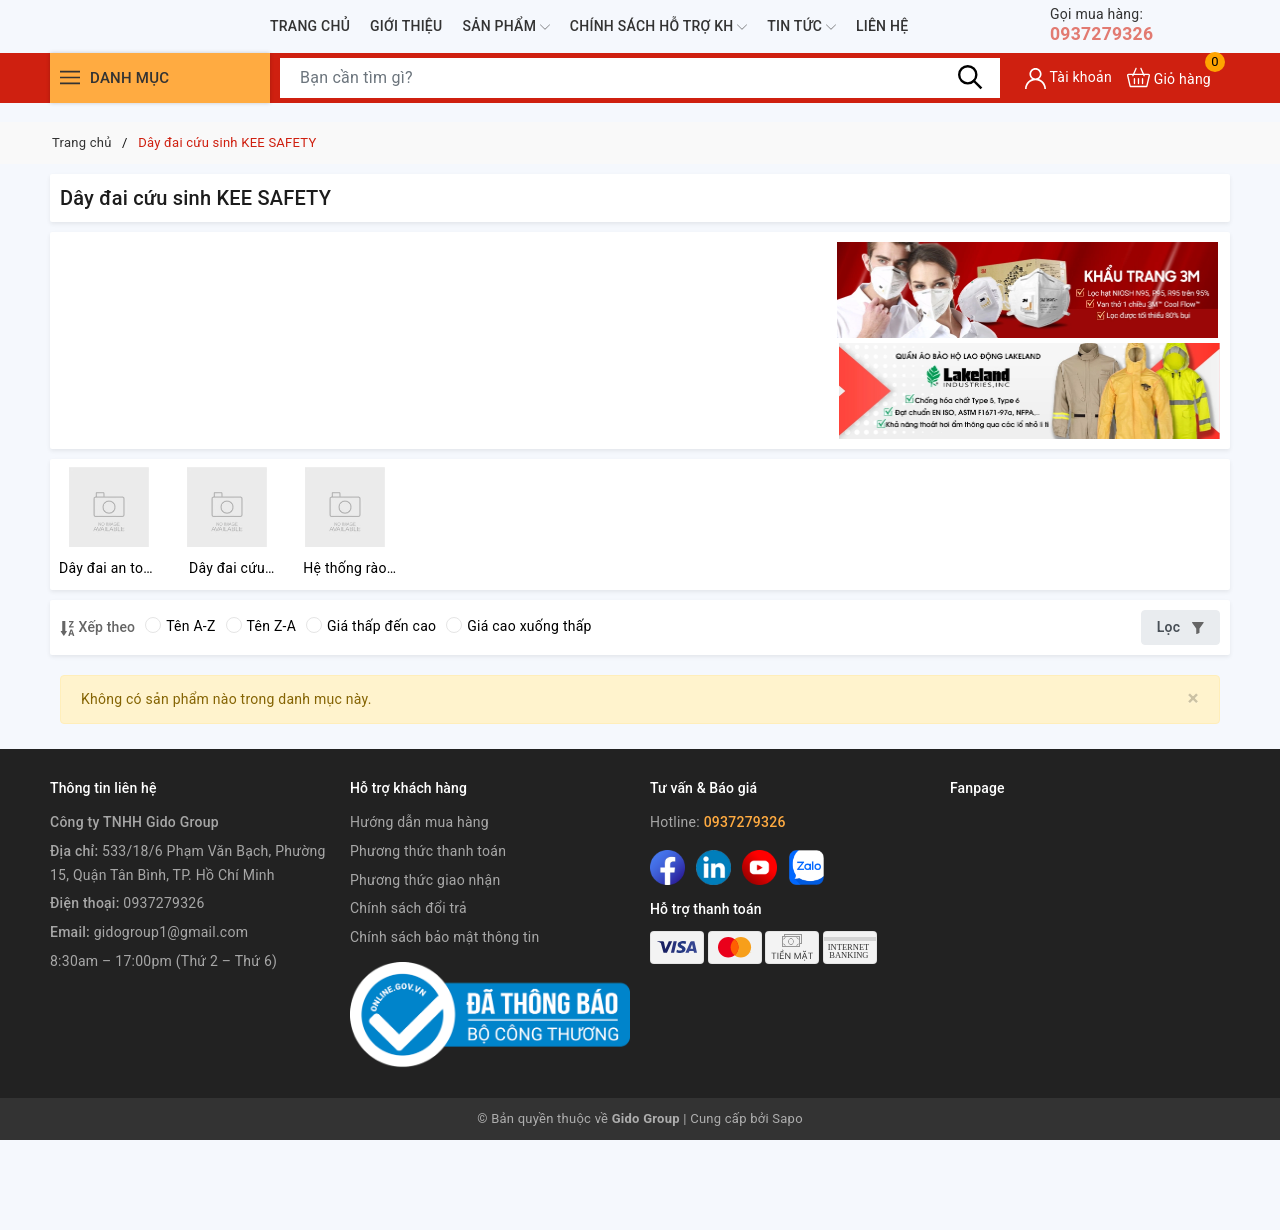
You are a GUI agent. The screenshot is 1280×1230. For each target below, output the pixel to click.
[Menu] (70, 97)
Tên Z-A (261, 716)
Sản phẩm (505, 37)
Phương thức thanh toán (428, 941)
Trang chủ (310, 35)
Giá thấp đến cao (371, 716)
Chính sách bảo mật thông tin (445, 1027)
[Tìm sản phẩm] (640, 97)
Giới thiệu (406, 35)
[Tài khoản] (1068, 97)
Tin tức (801, 37)
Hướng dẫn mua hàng (419, 912)
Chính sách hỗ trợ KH (658, 37)
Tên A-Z (180, 716)
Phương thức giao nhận (425, 970)
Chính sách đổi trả (408, 998)
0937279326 (1108, 34)
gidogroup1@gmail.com (171, 1022)
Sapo (787, 1208)
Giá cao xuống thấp (518, 716)
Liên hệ (882, 35)
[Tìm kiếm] (970, 97)
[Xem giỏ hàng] (1169, 97)
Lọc (1180, 717)
